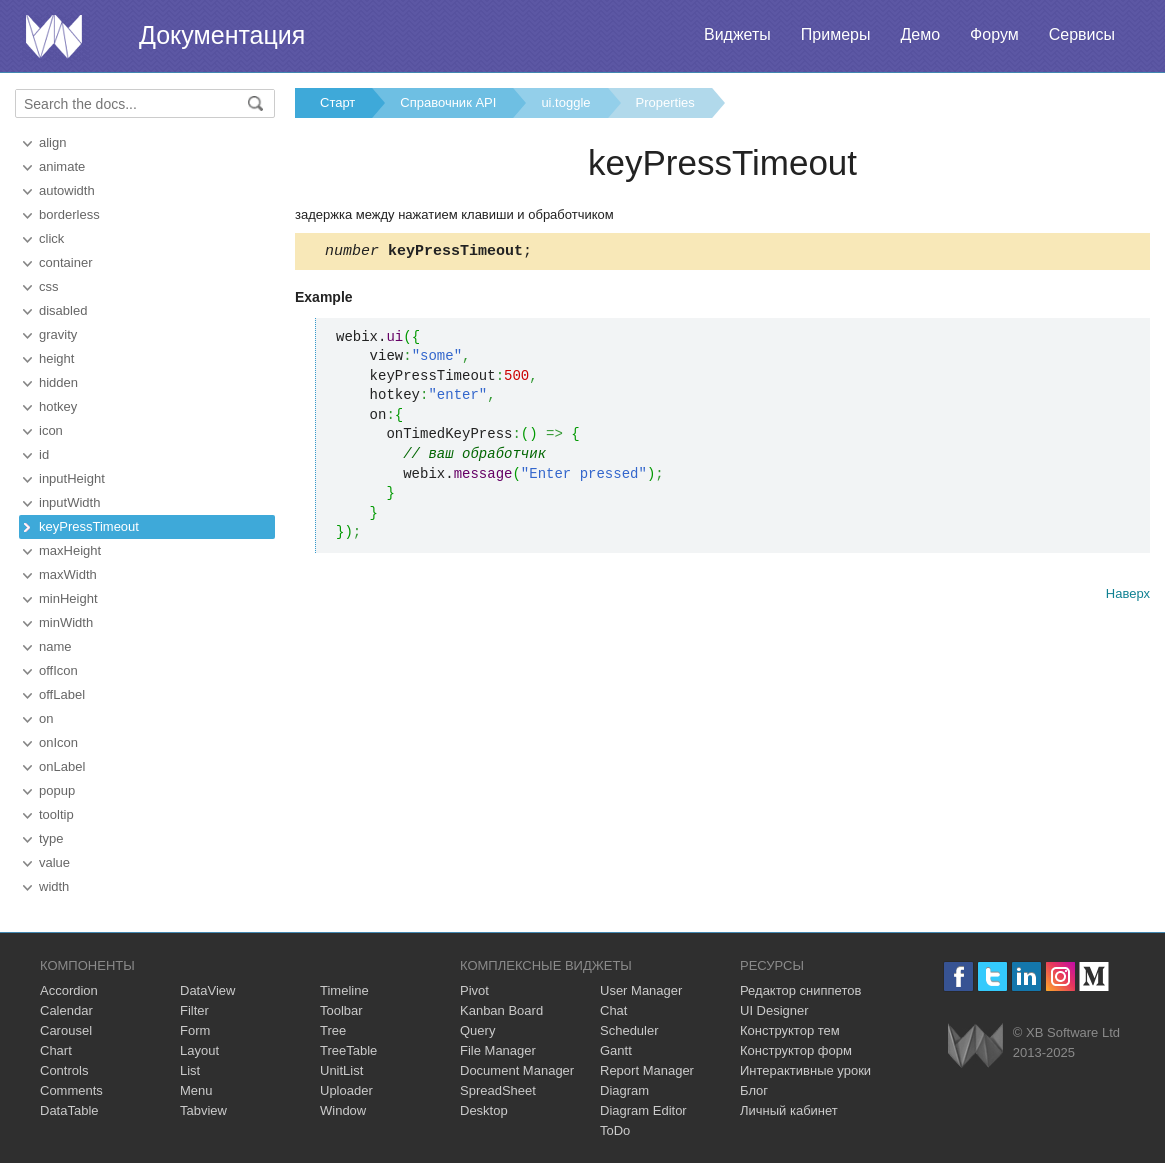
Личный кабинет (789, 1110)
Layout (199, 1050)
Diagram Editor (643, 1110)
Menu (196, 1090)
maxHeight (70, 550)
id (44, 454)
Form (195, 1030)
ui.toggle (565, 102)
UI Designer (774, 1010)
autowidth (67, 190)
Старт (337, 102)
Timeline (344, 990)
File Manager (498, 1050)
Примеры (836, 34)
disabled (63, 310)
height (56, 358)
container (65, 262)
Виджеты (737, 34)
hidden (58, 382)
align (52, 142)
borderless (69, 214)
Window (343, 1110)
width (54, 886)
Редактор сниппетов (800, 990)
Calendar (66, 1010)
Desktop (484, 1110)
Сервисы (1082, 34)
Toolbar (341, 1010)
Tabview (203, 1110)
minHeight (68, 598)
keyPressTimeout (89, 526)
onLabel (62, 766)
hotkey (58, 406)
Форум (994, 34)
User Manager (641, 990)
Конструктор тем (790, 1030)
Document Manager (517, 1070)
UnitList (341, 1070)
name (55, 646)
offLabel (62, 694)
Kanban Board (501, 1010)
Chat (613, 1010)
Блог (754, 1090)
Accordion (69, 990)
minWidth (66, 622)
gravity (58, 334)
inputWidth (69, 502)
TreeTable (348, 1050)
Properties (665, 102)
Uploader (346, 1090)
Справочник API (448, 102)
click (51, 238)
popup (57, 790)
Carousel (66, 1030)
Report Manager (647, 1070)
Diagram (624, 1090)
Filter (194, 1010)
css (49, 286)
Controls (64, 1070)
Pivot (474, 990)
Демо (920, 34)
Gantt (616, 1050)
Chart (56, 1050)
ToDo (615, 1130)
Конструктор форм (796, 1050)
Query (477, 1030)
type (51, 838)
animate (62, 166)
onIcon (58, 742)
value (54, 862)
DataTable (69, 1110)
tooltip (56, 814)
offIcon (58, 670)
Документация (222, 35)
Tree (333, 1030)
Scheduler (629, 1030)
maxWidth (68, 574)
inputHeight (72, 478)
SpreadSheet (498, 1090)
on (46, 718)
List (190, 1070)
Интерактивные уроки (805, 1070)
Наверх (1128, 596)
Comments (71, 1090)
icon (51, 430)
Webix (975, 1045)
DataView (207, 990)
